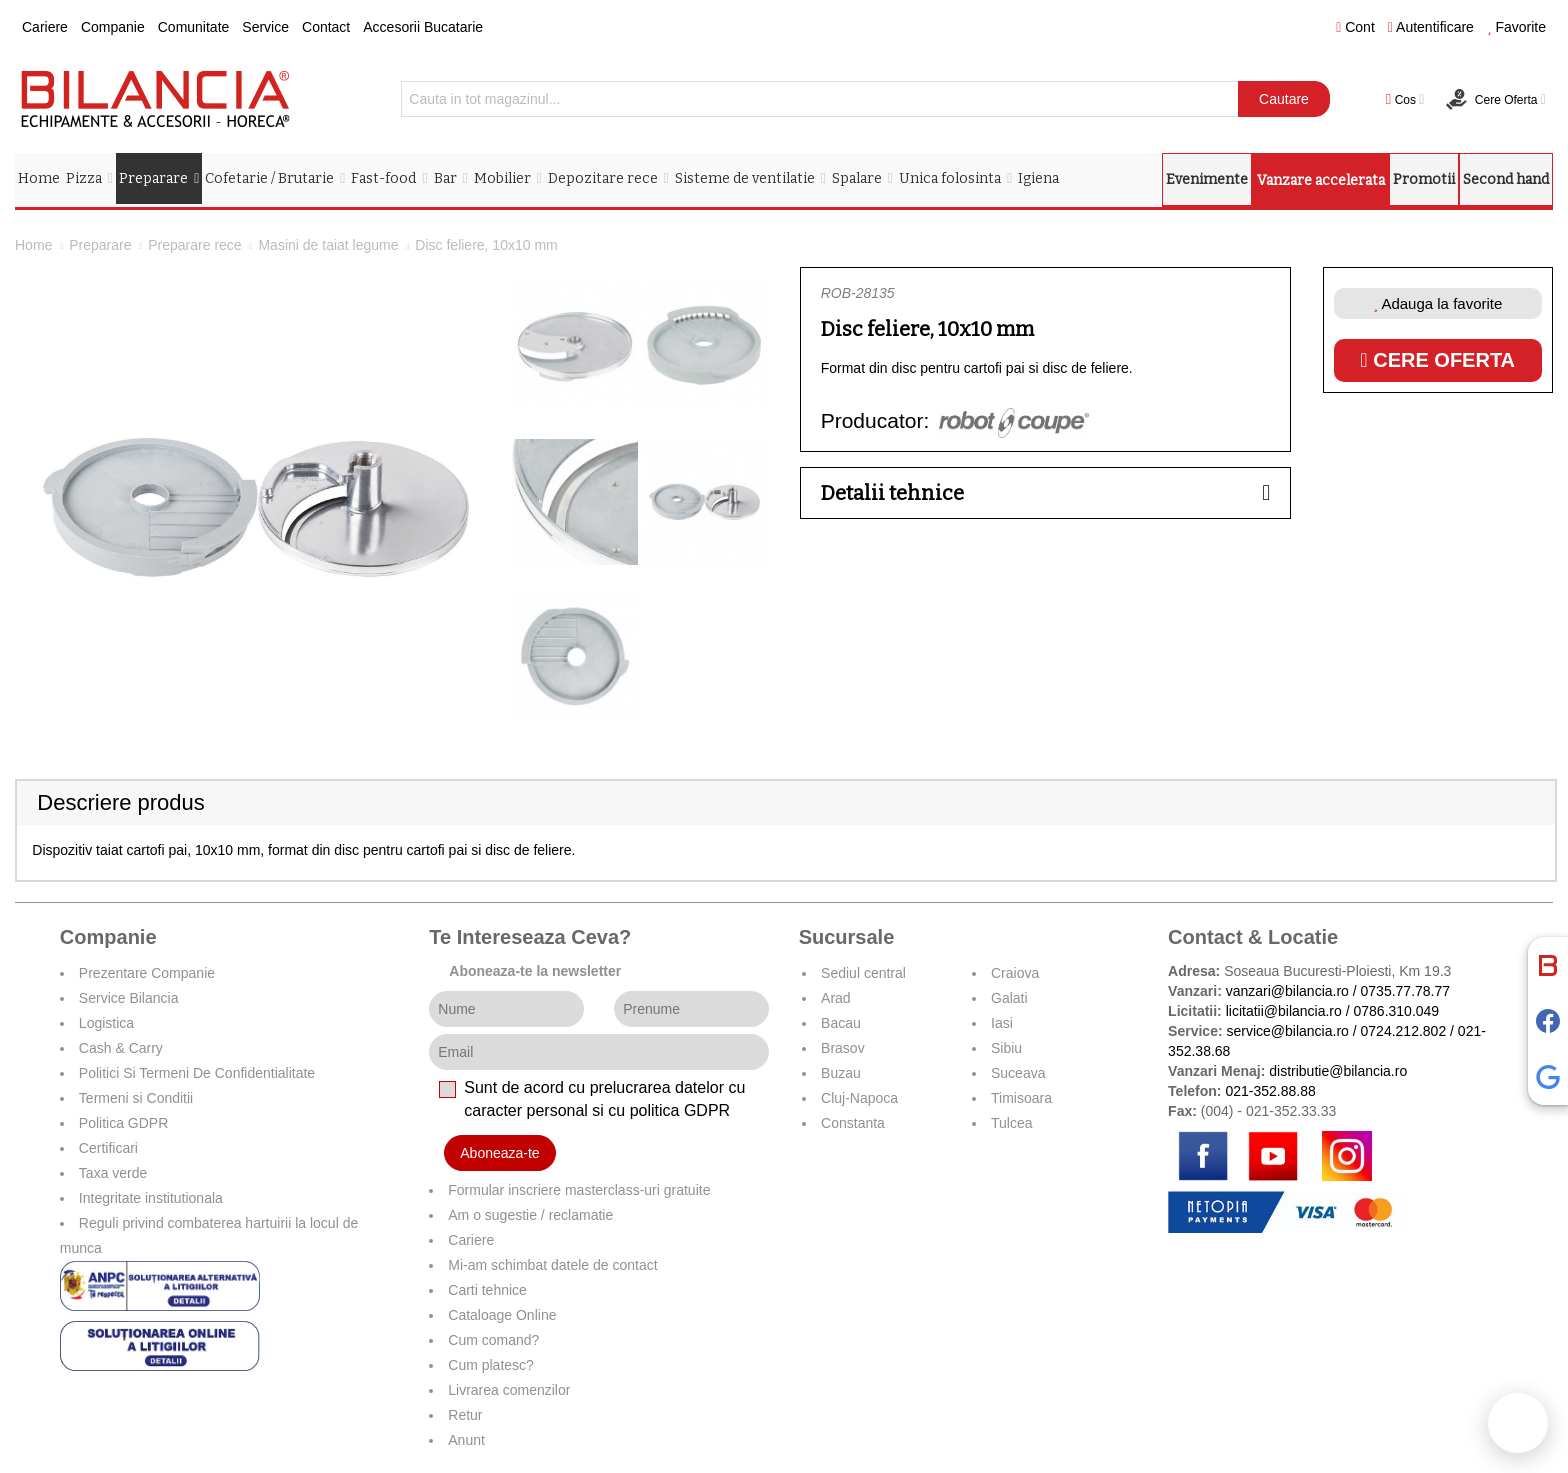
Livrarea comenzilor (509, 1390)
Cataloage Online (502, 1315)
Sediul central (863, 973)
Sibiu (1006, 1048)
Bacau (841, 1023)
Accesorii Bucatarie (423, 27)
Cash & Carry (121, 1048)
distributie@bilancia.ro (1336, 1071)
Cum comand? (493, 1340)
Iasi (1002, 1023)
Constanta (853, 1123)
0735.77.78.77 (1406, 991)
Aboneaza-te (499, 1153)
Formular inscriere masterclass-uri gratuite (579, 1190)
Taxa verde (113, 1173)
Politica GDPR (123, 1123)
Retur (465, 1415)
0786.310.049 (1397, 1011)
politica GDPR (680, 1110)
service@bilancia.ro (1287, 1031)
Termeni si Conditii (136, 1098)
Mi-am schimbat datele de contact (552, 1265)
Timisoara (1021, 1098)
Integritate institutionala (151, 1198)
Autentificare (1431, 27)
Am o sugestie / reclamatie (530, 1215)
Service (265, 27)
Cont (1355, 27)
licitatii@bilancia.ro (1284, 1011)
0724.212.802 (1404, 1031)
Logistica (106, 1023)
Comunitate (194, 27)
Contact (326, 27)
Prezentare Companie (147, 973)
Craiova (1015, 973)
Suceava (1018, 1073)
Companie (113, 27)
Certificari (108, 1148)
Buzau (841, 1073)
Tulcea (1012, 1123)
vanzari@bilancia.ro (1287, 991)
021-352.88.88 (1270, 1091)
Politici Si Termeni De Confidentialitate (197, 1073)
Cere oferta (1437, 360)
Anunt (466, 1440)
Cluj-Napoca (859, 1098)
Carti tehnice (487, 1290)
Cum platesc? (491, 1365)
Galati (1009, 998)
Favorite (1516, 27)
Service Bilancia (129, 998)
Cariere (45, 27)
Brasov (843, 1048)
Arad (836, 998)
